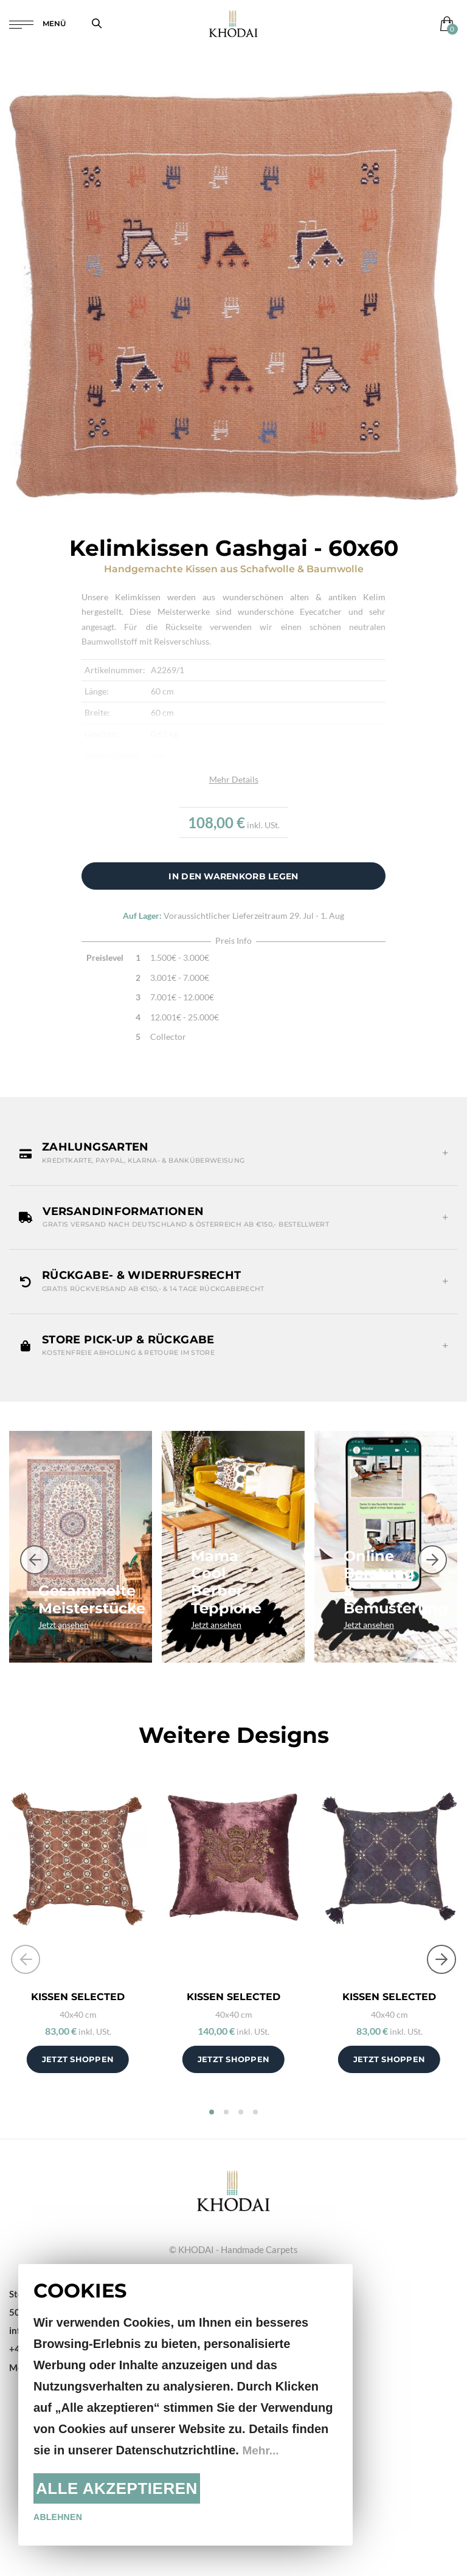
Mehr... (261, 2450)
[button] (233, 1153)
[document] (185, 2404)
